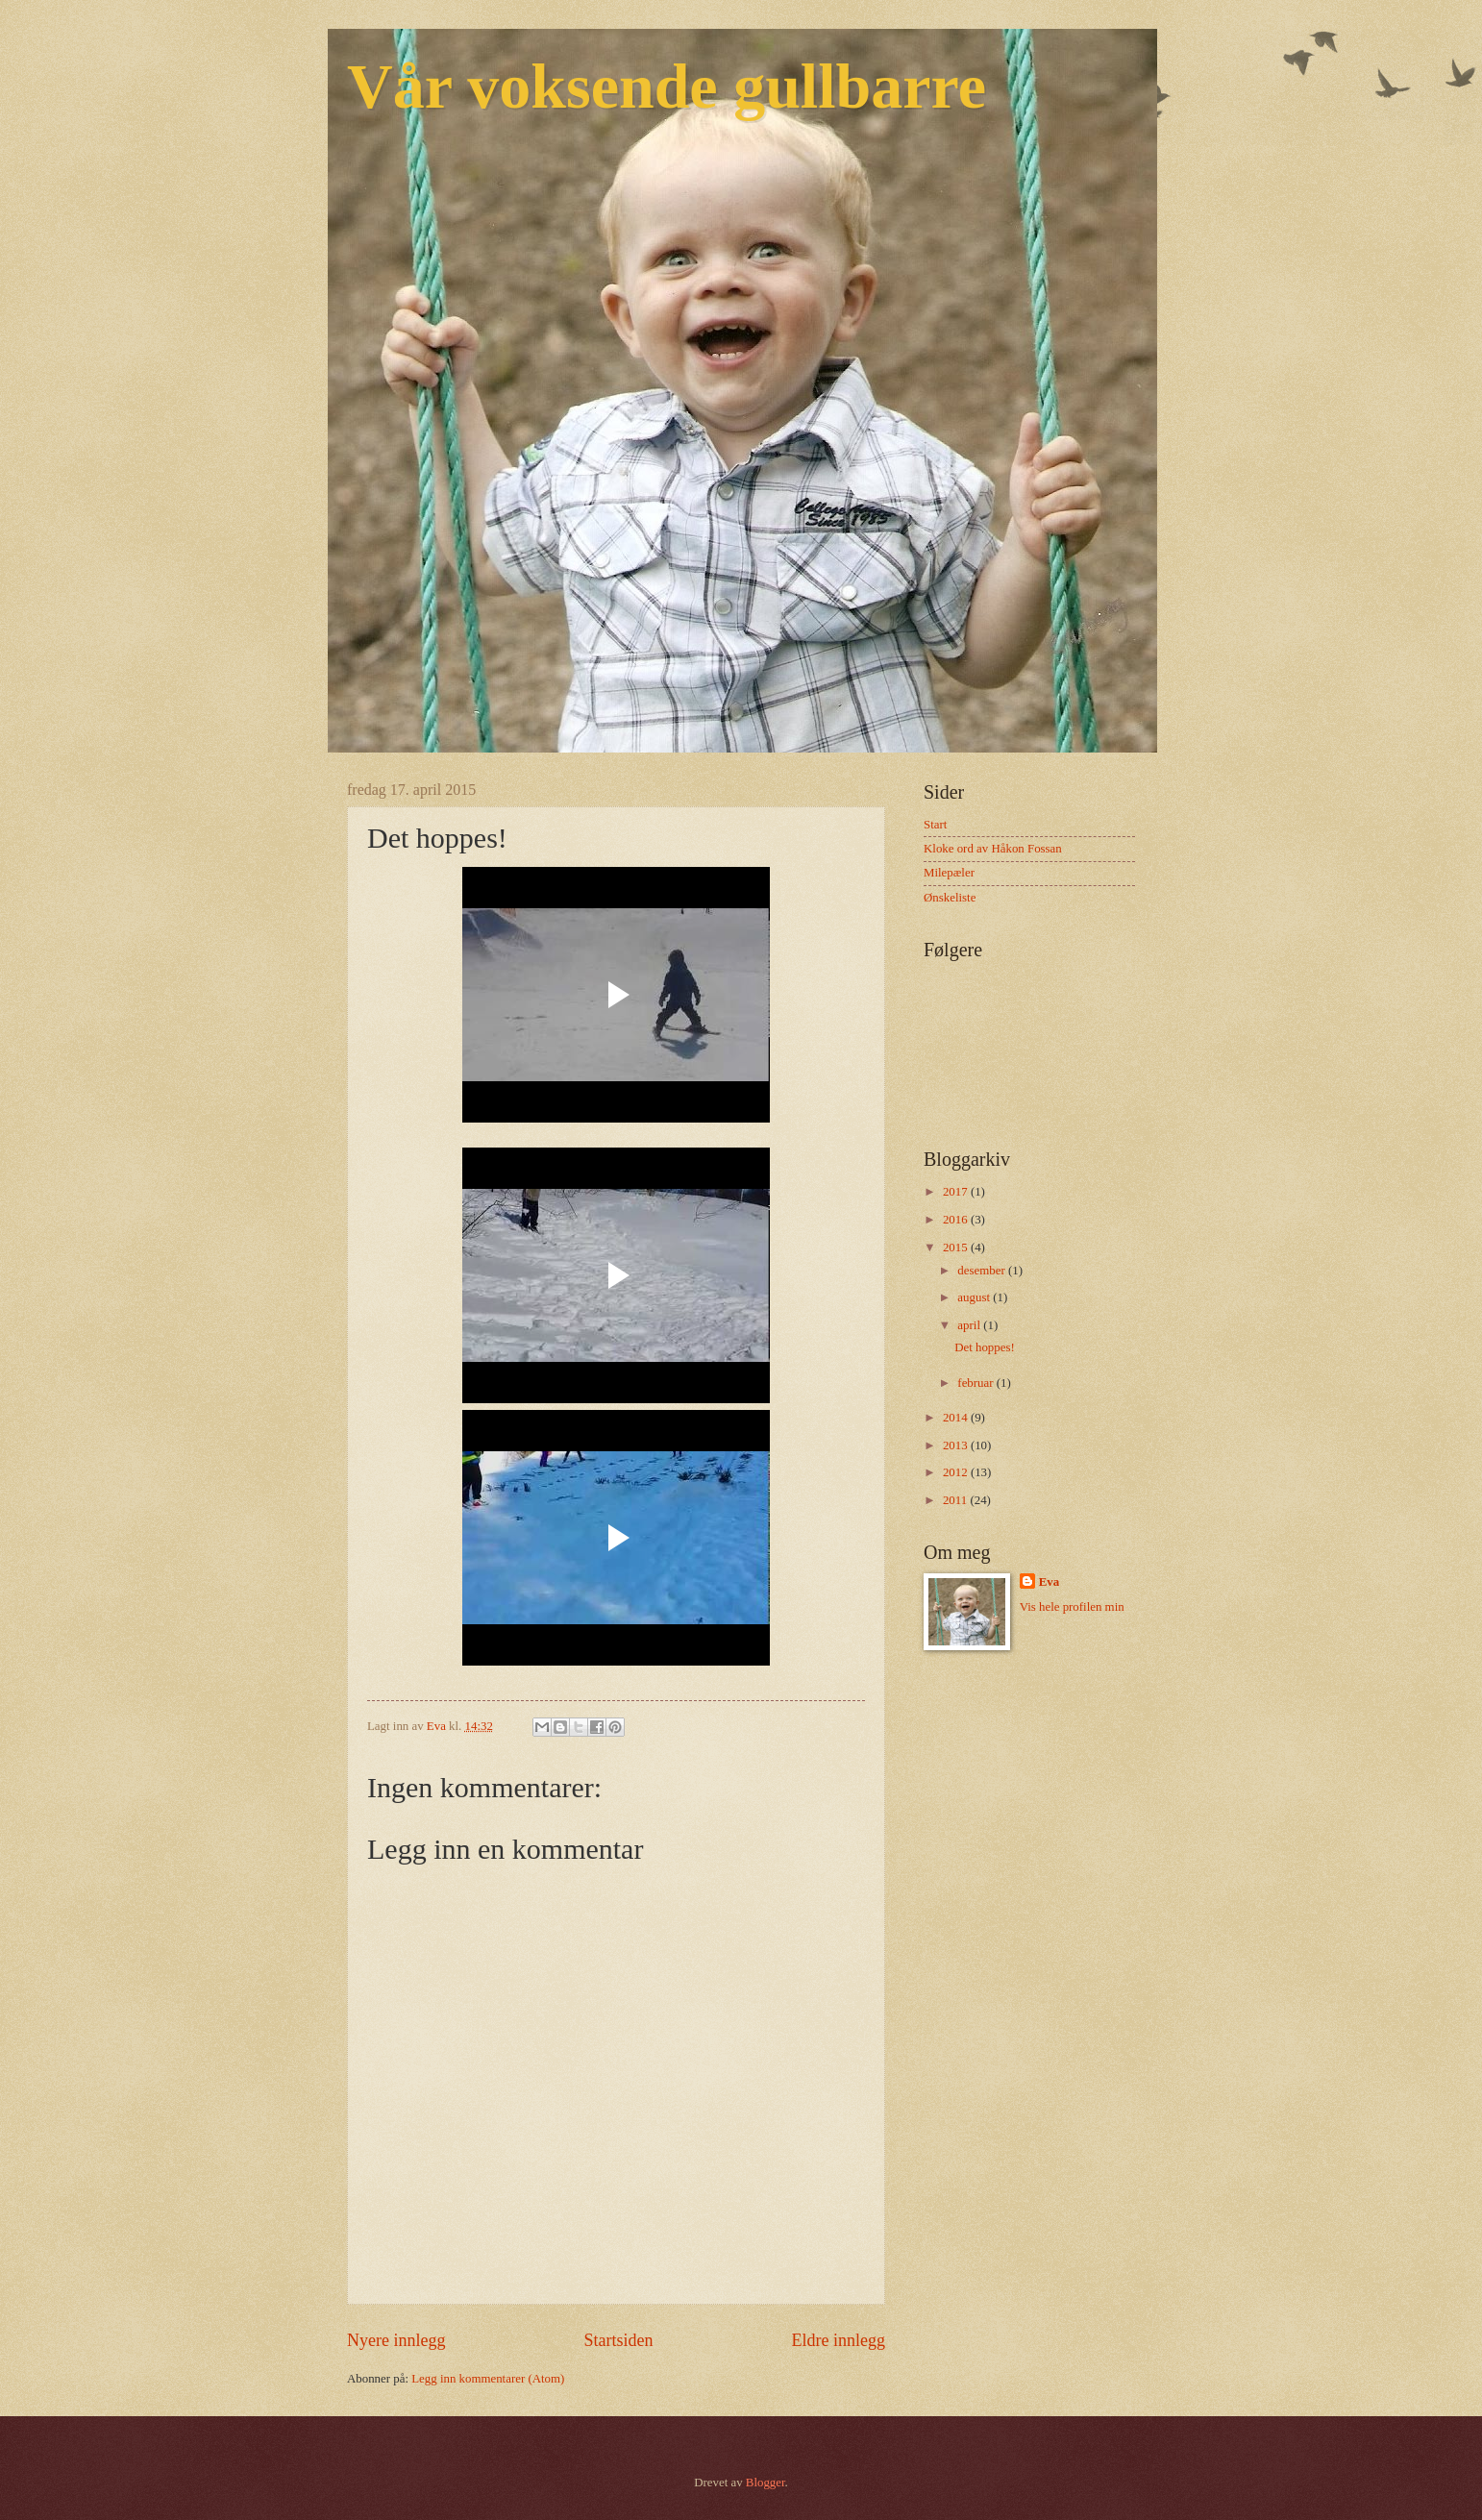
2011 (957, 1500)
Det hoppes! (984, 1347)
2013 (957, 1445)
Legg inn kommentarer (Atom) (487, 2378)
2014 (957, 1417)
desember (982, 1270)
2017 (957, 1191)
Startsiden (618, 2340)
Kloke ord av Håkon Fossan (993, 848)
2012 (957, 1472)
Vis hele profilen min (1072, 1607)
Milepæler (949, 872)
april (970, 1325)
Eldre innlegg (838, 2340)
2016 (957, 1219)
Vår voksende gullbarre (666, 86)
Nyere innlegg (396, 2340)
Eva (1049, 1582)
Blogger (765, 2482)
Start (935, 824)
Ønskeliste (950, 897)
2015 (957, 1247)
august (975, 1297)
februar (976, 1383)
